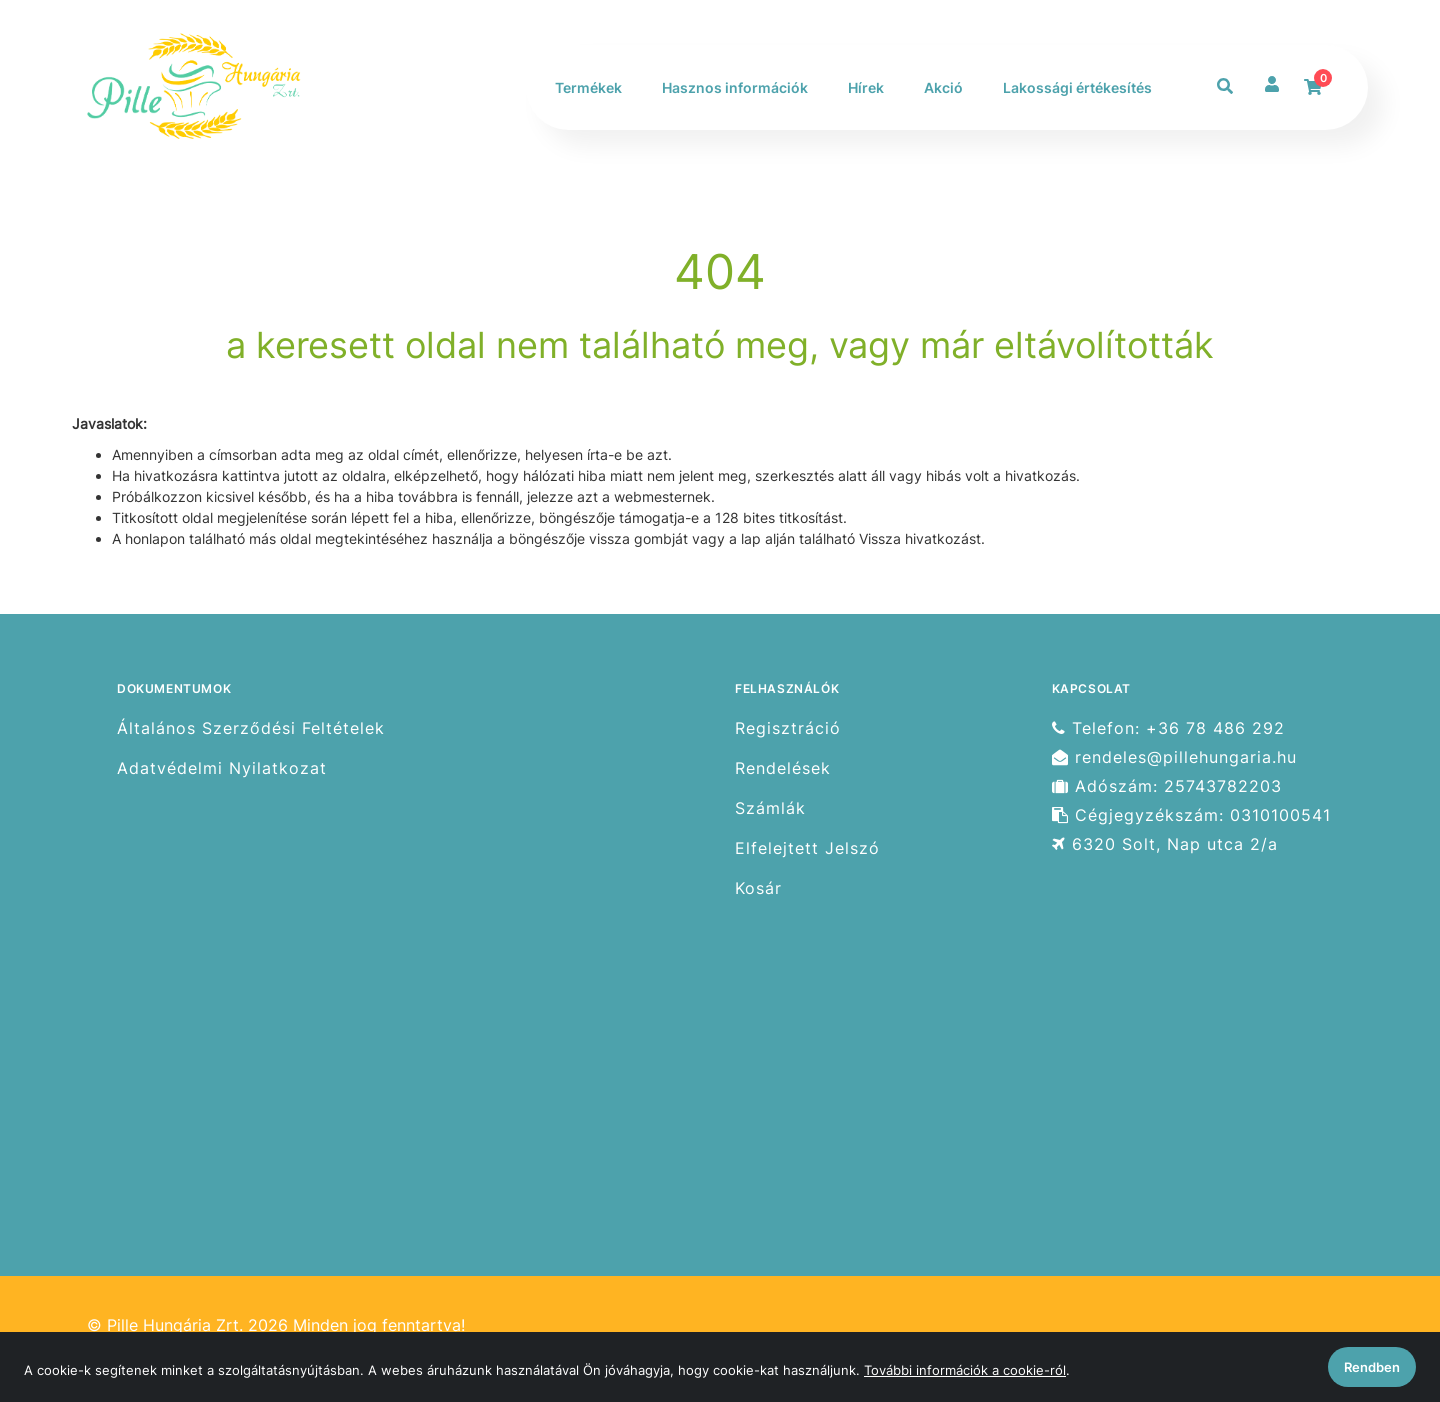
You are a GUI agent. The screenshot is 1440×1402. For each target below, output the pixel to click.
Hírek (866, 87)
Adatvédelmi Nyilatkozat (222, 768)
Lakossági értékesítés (1077, 87)
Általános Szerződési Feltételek (251, 728)
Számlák (770, 808)
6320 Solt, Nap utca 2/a (1165, 844)
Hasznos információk (735, 87)
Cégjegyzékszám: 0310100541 (1191, 815)
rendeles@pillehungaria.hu (1174, 757)
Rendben (1372, 1367)
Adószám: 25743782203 (1167, 786)
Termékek (588, 87)
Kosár (758, 888)
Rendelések (783, 768)
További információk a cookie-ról (965, 1370)
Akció (943, 87)
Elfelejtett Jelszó (807, 848)
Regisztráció (788, 728)
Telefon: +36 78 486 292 (1168, 728)
